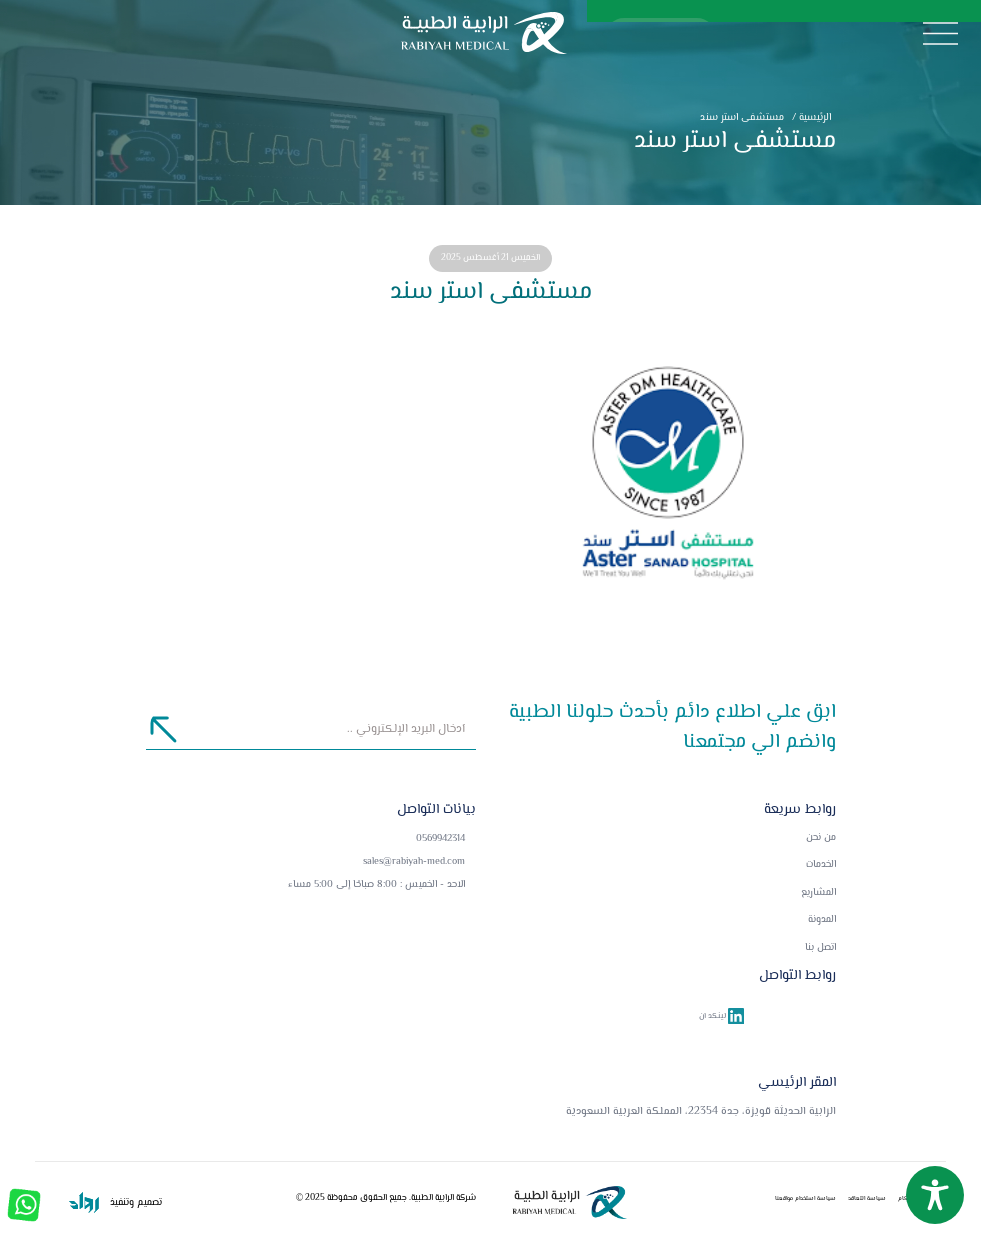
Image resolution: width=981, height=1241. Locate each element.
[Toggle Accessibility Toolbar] (935, 1195)
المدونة (822, 920)
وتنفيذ (120, 1202)
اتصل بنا (820, 948)
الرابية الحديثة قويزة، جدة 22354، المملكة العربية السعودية (701, 1111)
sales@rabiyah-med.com (414, 861)
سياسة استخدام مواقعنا (805, 1198)
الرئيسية (810, 117)
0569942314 (440, 838)
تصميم (148, 1202)
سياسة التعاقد (867, 1198)
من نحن (821, 838)
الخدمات (821, 865)
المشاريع (818, 893)
